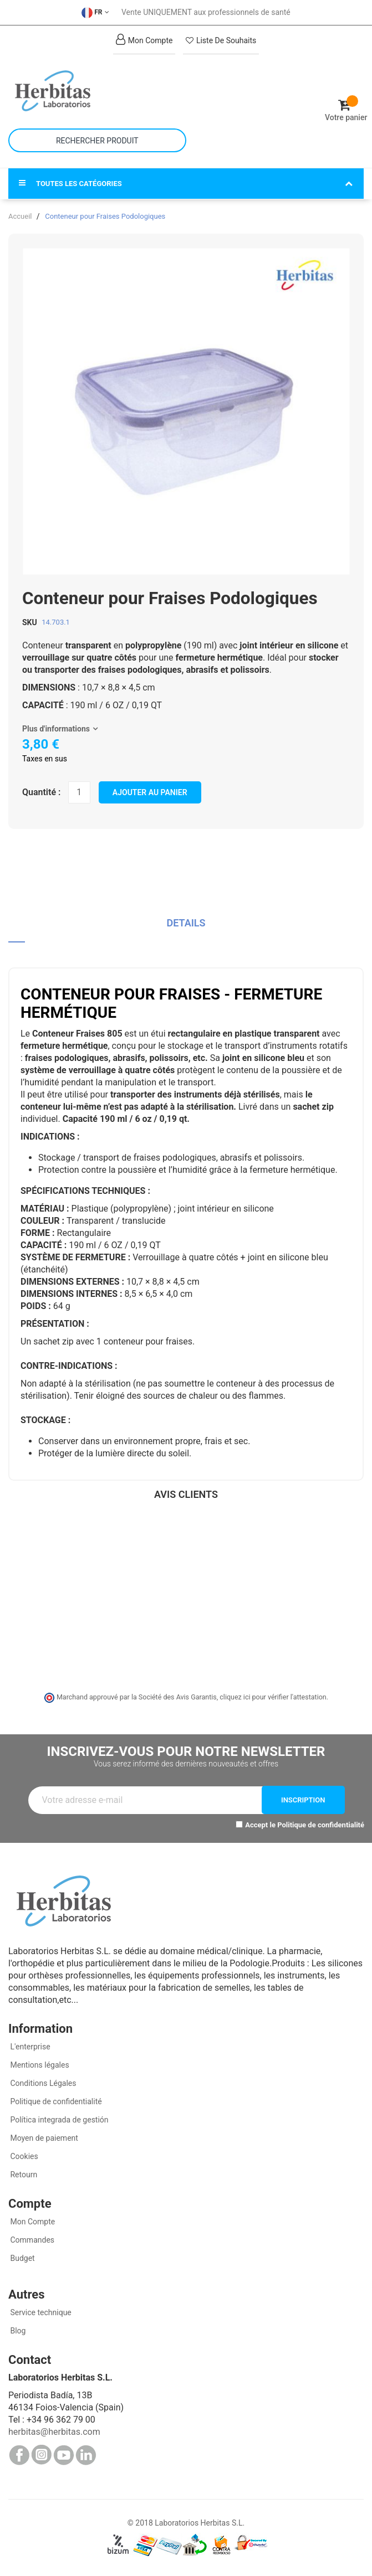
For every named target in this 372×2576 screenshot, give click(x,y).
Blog (17, 2330)
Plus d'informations (56, 728)
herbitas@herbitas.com (54, 2431)
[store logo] (97, 91)
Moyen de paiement (44, 2138)
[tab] (186, 927)
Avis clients (186, 1494)
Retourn (22, 2174)
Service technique (40, 2312)
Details (185, 923)
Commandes (31, 2239)
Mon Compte (31, 2221)
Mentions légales (38, 2064)
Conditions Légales (42, 2083)
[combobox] (97, 140)
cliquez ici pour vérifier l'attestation (273, 1697)
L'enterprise (29, 2046)
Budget (21, 2258)
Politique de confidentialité (320, 1825)
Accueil (20, 216)
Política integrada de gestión (58, 2119)
